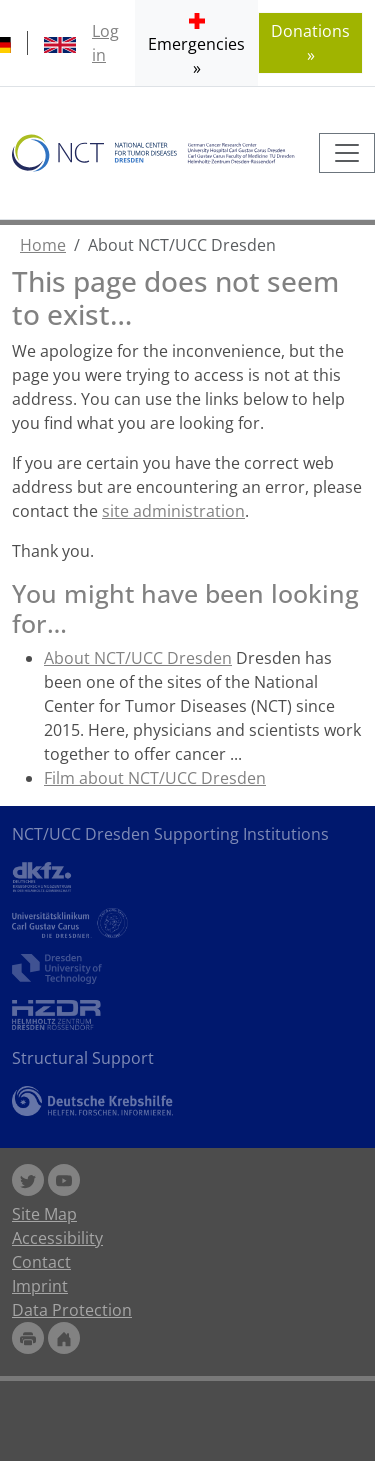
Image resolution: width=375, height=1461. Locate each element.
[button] (196, 43)
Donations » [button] (310, 43)
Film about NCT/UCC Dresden (155, 778)
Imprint (40, 1286)
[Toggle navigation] (347, 153)
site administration (173, 511)
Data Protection (72, 1310)
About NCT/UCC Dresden (138, 658)
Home (43, 245)
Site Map (44, 1214)
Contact (41, 1262)
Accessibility (57, 1238)
